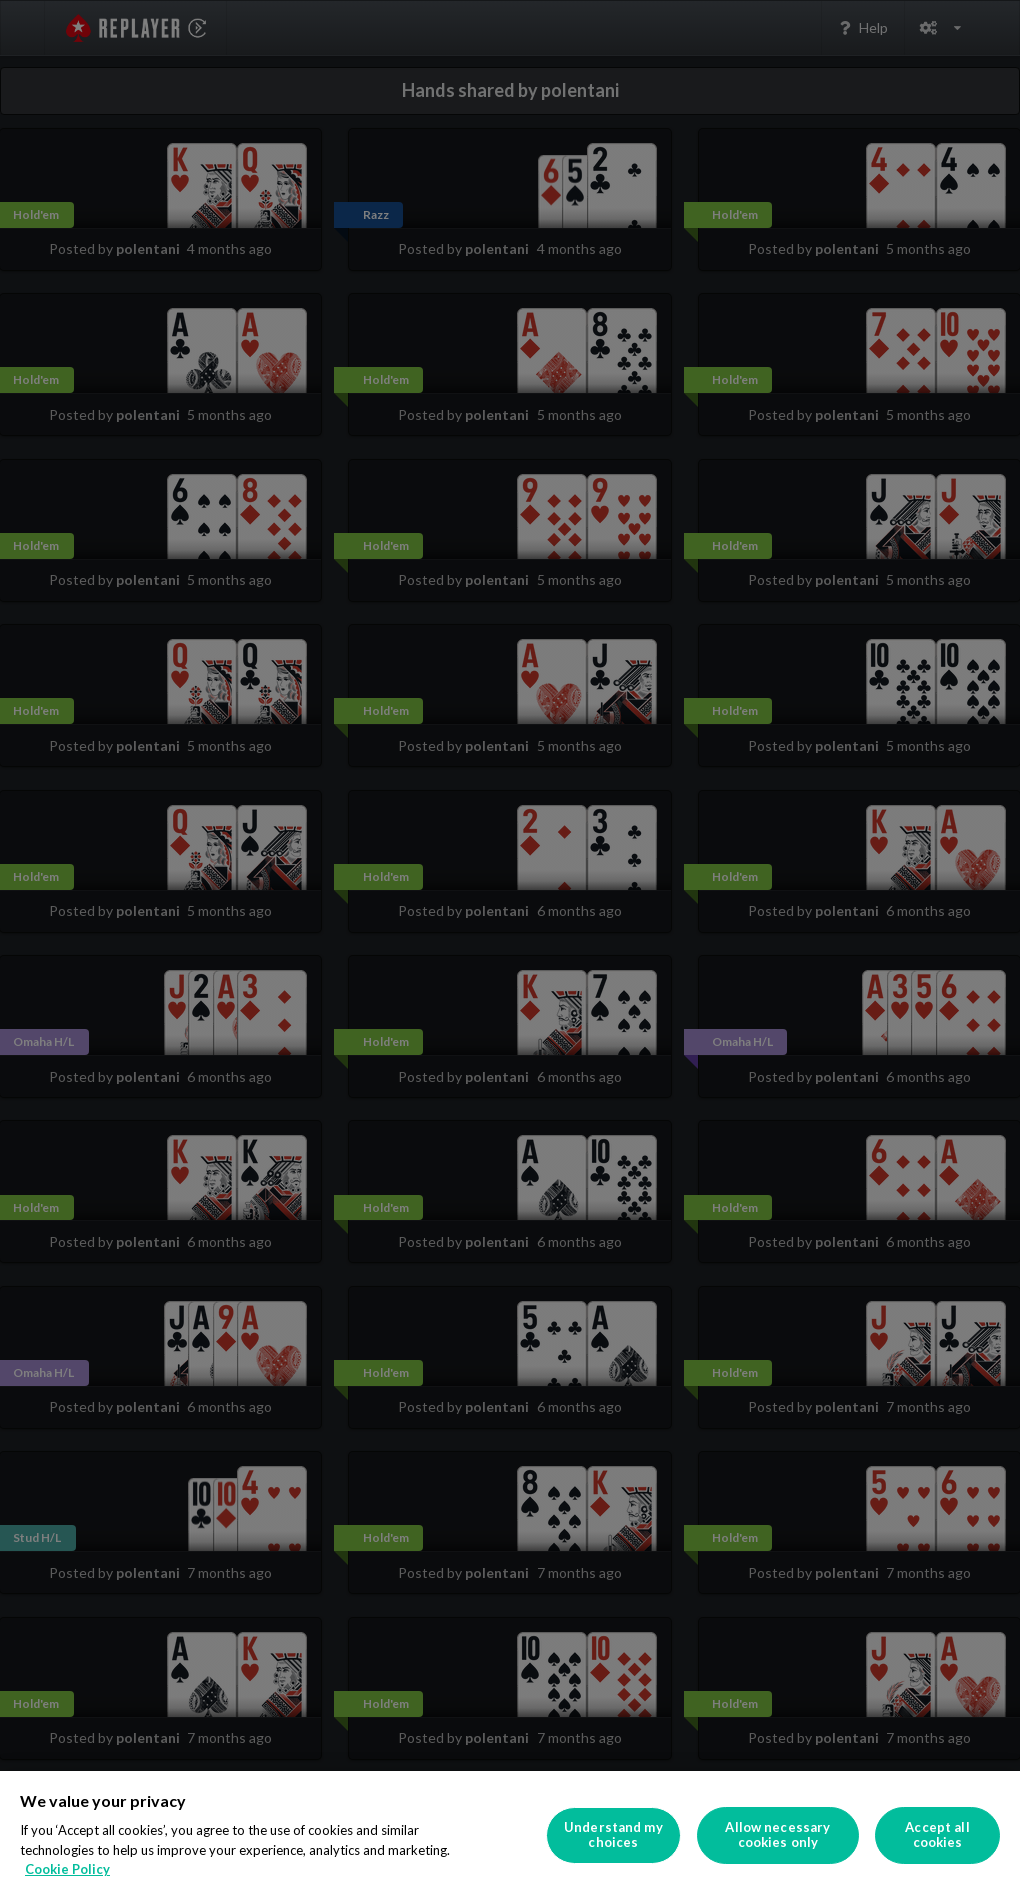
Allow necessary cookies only (777, 1835)
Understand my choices (613, 1835)
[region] (510, 1835)
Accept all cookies (937, 1835)
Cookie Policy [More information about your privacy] (67, 1869)
